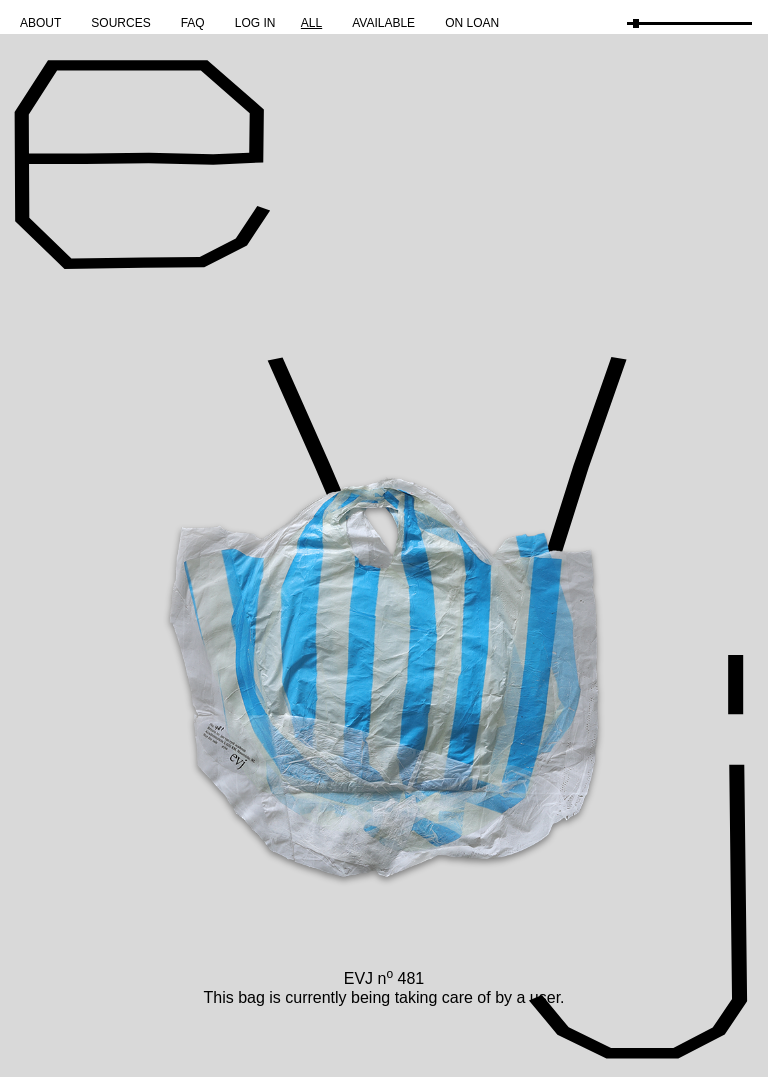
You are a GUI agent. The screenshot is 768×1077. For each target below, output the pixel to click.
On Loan (472, 23)
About (40, 23)
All (311, 23)
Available (383, 23)
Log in (255, 23)
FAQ (193, 23)
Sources (120, 23)
